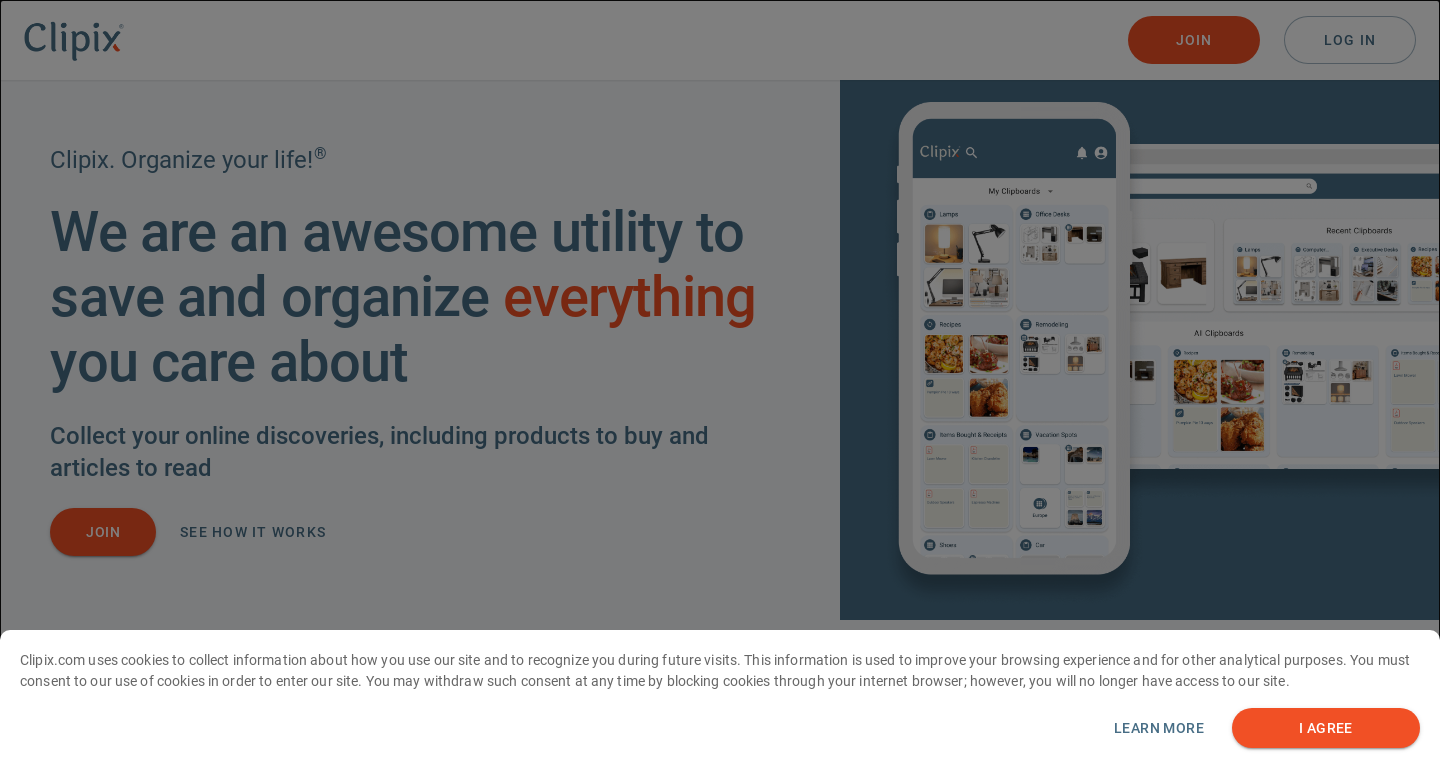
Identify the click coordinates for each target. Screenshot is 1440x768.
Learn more (1159, 728)
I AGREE (1326, 728)
